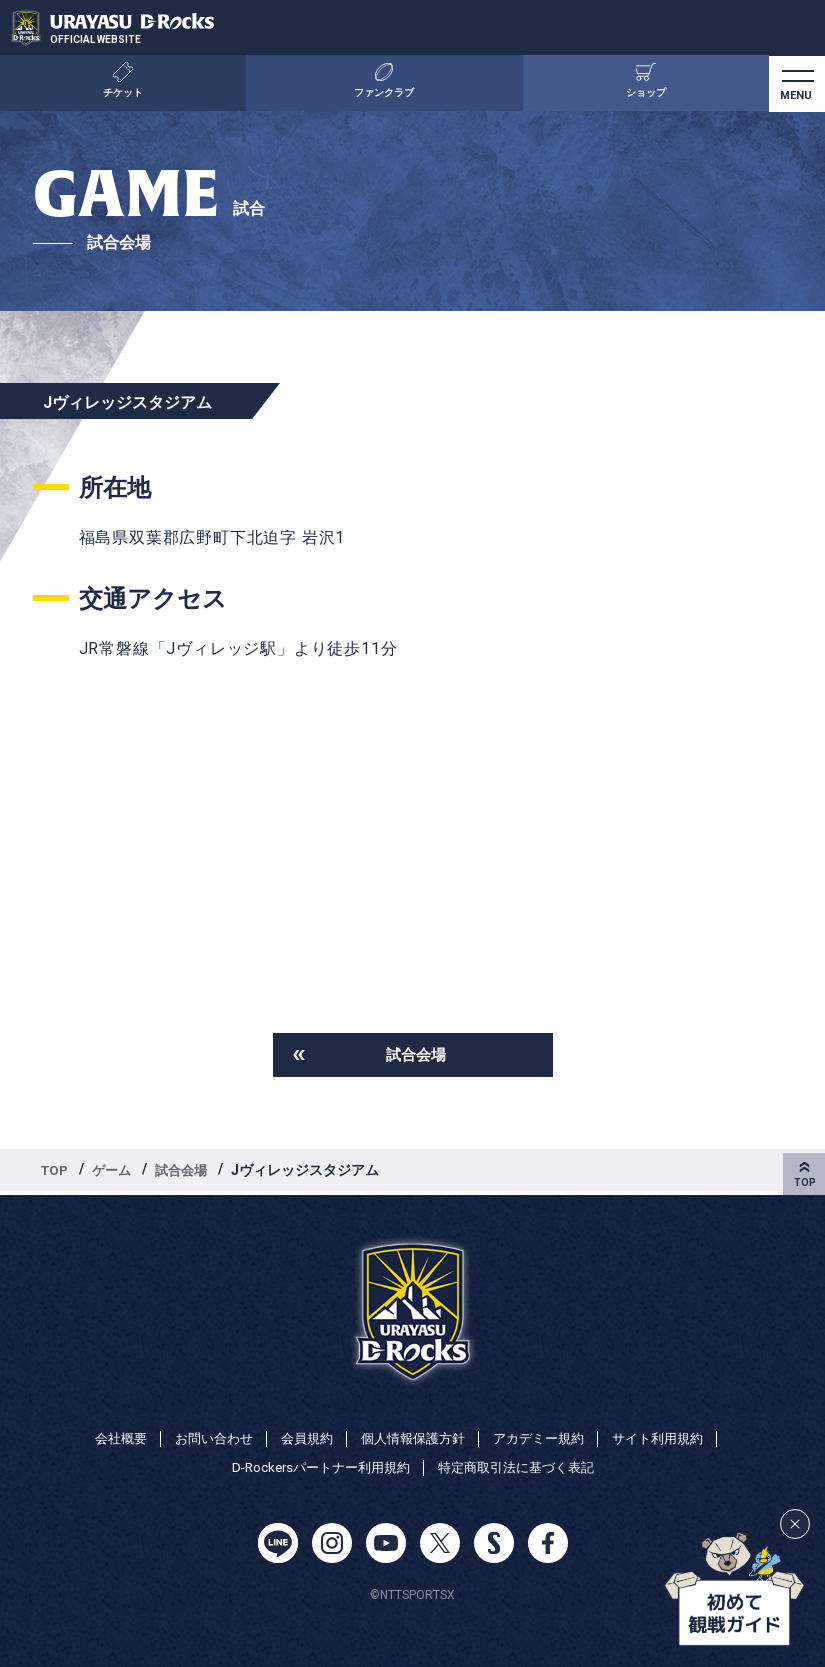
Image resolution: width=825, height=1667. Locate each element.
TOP (56, 1172)
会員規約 (301, 1437)
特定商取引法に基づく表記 (522, 1468)
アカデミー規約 (546, 1437)
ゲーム (116, 1172)
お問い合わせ (203, 1437)
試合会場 (416, 1055)
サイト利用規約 (672, 1437)
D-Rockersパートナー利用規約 (314, 1468)
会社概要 (105, 1437)
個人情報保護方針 (413, 1437)
